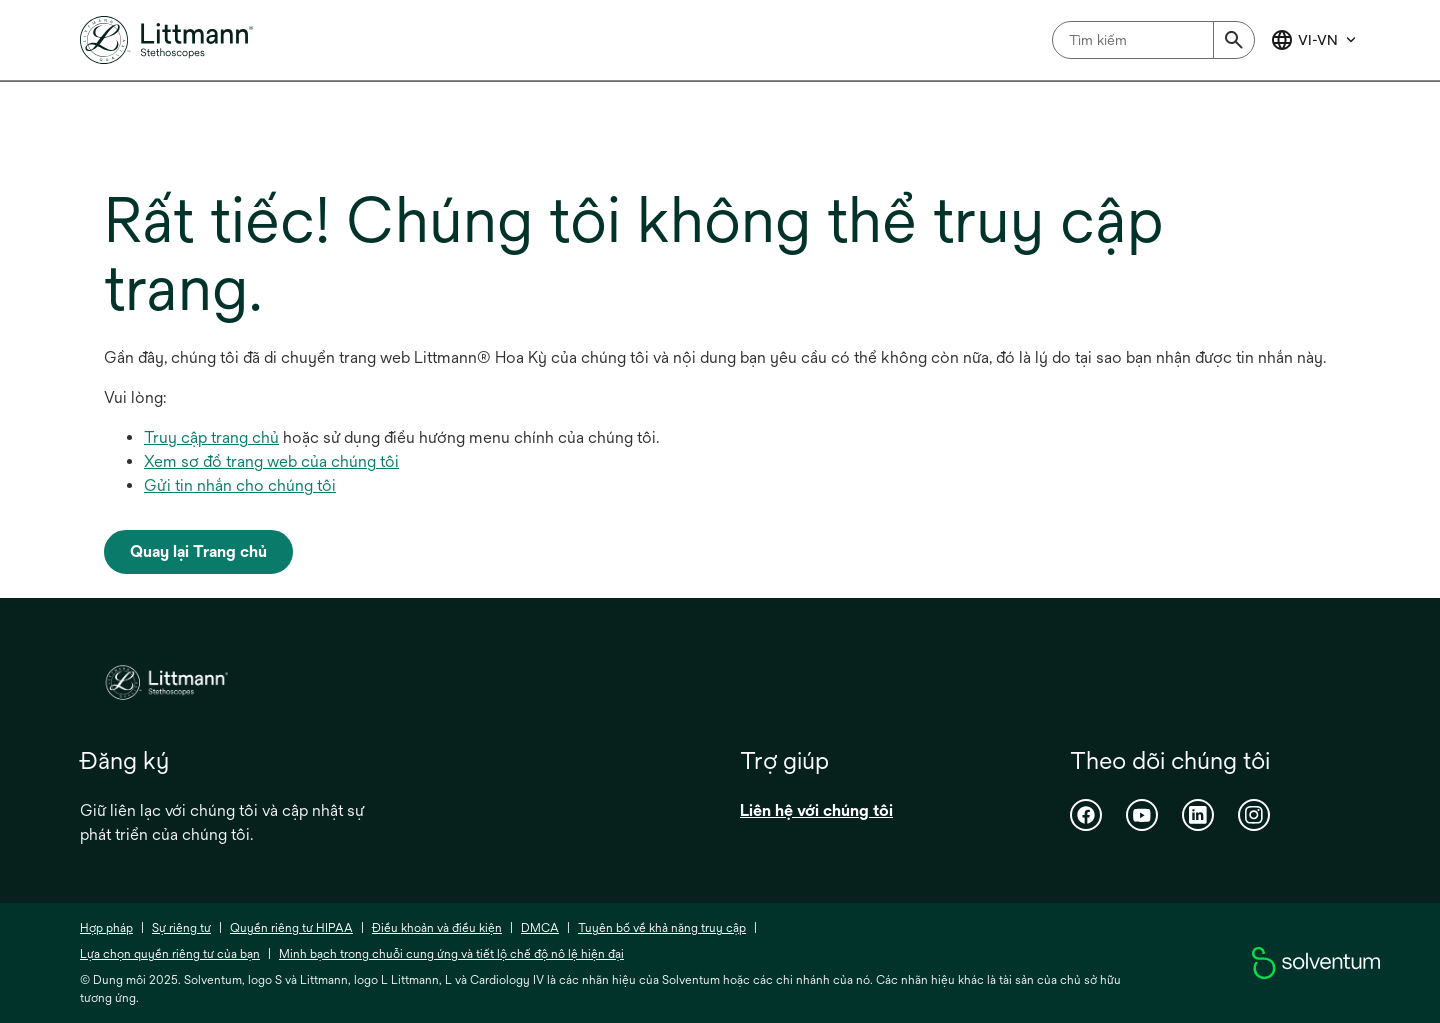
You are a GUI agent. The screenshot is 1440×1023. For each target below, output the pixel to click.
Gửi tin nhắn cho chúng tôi (240, 485)
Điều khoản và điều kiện (437, 928)
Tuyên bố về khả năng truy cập (662, 928)
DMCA (540, 928)
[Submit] (1234, 40)
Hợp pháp (106, 928)
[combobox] (1153, 40)
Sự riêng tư (181, 928)
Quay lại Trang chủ (198, 551)
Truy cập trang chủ (211, 437)
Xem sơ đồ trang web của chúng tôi (271, 461)
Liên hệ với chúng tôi (816, 810)
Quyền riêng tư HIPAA (291, 928)
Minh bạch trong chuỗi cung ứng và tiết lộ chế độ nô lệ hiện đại (451, 954)
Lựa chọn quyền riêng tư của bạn (170, 954)
